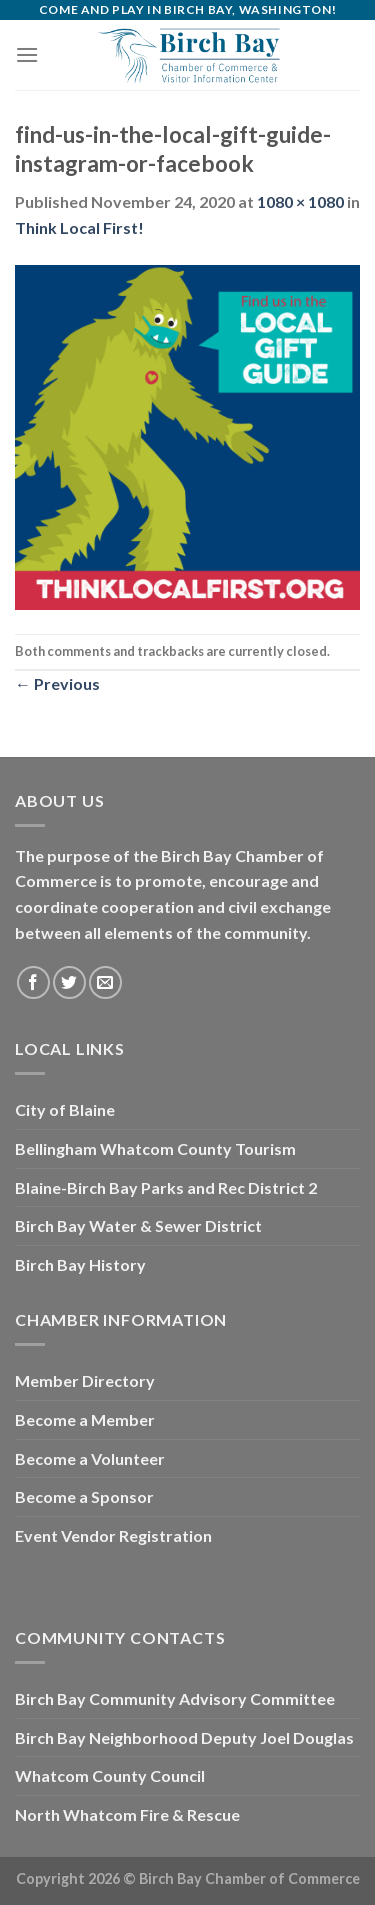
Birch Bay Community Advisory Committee (175, 1698)
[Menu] (27, 54)
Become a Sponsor (84, 1496)
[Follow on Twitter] (69, 982)
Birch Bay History (80, 1264)
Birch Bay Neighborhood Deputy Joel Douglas (184, 1737)
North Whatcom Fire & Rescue (127, 1814)
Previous (57, 683)
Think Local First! (79, 227)
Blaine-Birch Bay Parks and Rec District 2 (166, 1187)
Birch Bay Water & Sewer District (138, 1225)
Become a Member (85, 1419)
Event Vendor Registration (113, 1535)
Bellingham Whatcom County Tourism (155, 1148)
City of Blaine (65, 1109)
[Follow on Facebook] (33, 982)
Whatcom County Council (110, 1775)
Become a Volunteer (90, 1458)
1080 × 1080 (300, 201)
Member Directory (85, 1380)
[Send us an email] (105, 982)
